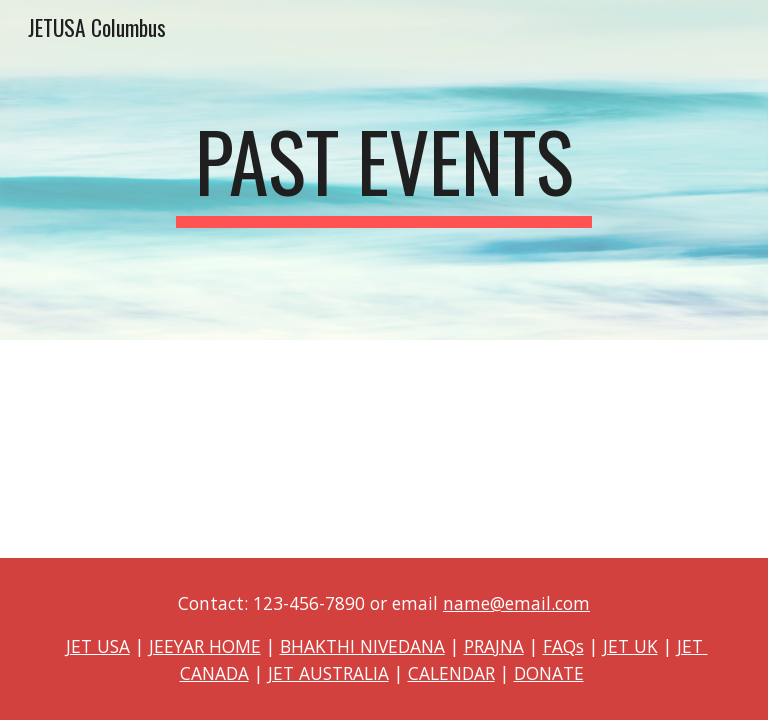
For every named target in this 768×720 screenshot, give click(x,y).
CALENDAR (451, 673)
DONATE (549, 673)
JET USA (98, 646)
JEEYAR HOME (205, 646)
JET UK (630, 646)
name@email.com (516, 603)
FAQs (563, 646)
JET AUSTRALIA (328, 673)
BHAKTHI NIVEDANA (362, 646)
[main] (383, 170)
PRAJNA (494, 646)
